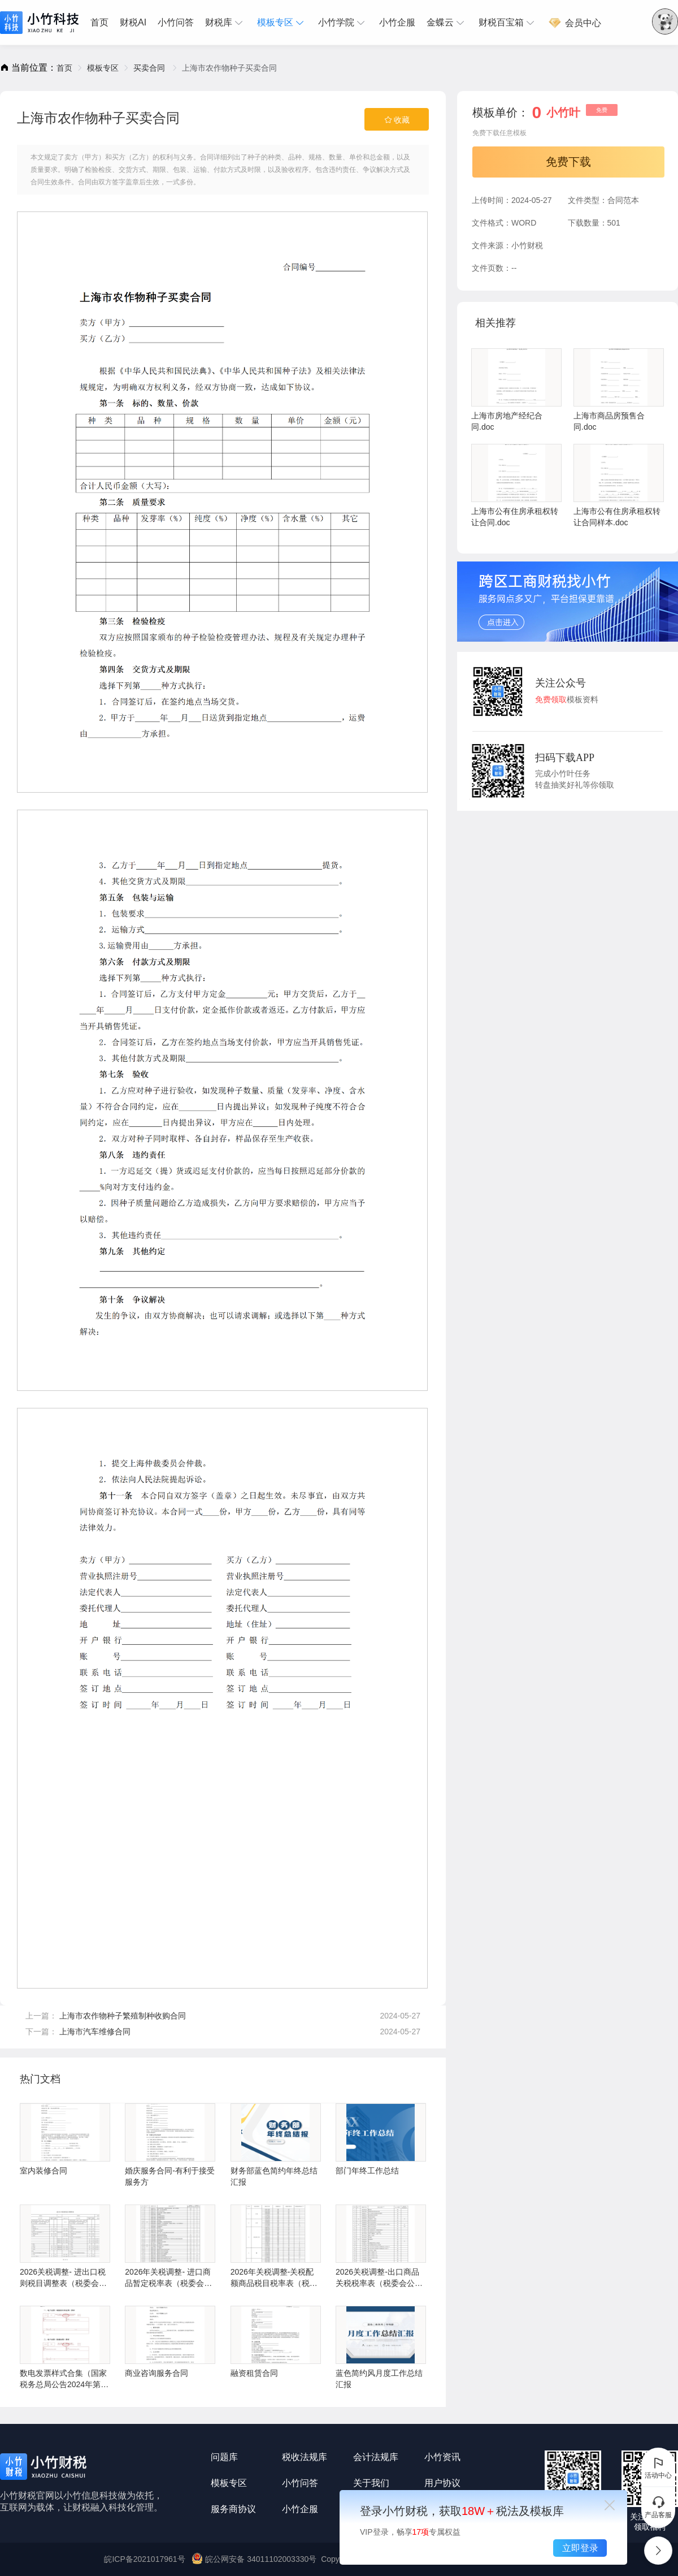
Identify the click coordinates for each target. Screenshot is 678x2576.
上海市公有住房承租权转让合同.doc (516, 485)
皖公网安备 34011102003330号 (255, 2559)
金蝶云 (447, 23)
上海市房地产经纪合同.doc (516, 389)
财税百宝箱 (508, 23)
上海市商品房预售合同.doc (618, 389)
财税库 (225, 23)
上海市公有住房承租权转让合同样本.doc (618, 485)
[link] (64, 67)
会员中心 (575, 23)
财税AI (133, 22)
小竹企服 (397, 22)
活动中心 (658, 2467)
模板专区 (282, 23)
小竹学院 (343, 23)
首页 (99, 22)
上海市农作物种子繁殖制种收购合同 (122, 2015)
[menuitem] (102, 22)
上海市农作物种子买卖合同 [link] (229, 67)
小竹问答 (176, 22)
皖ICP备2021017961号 (144, 2559)
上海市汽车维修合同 (95, 2031)
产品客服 (658, 2507)
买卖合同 (150, 67)
